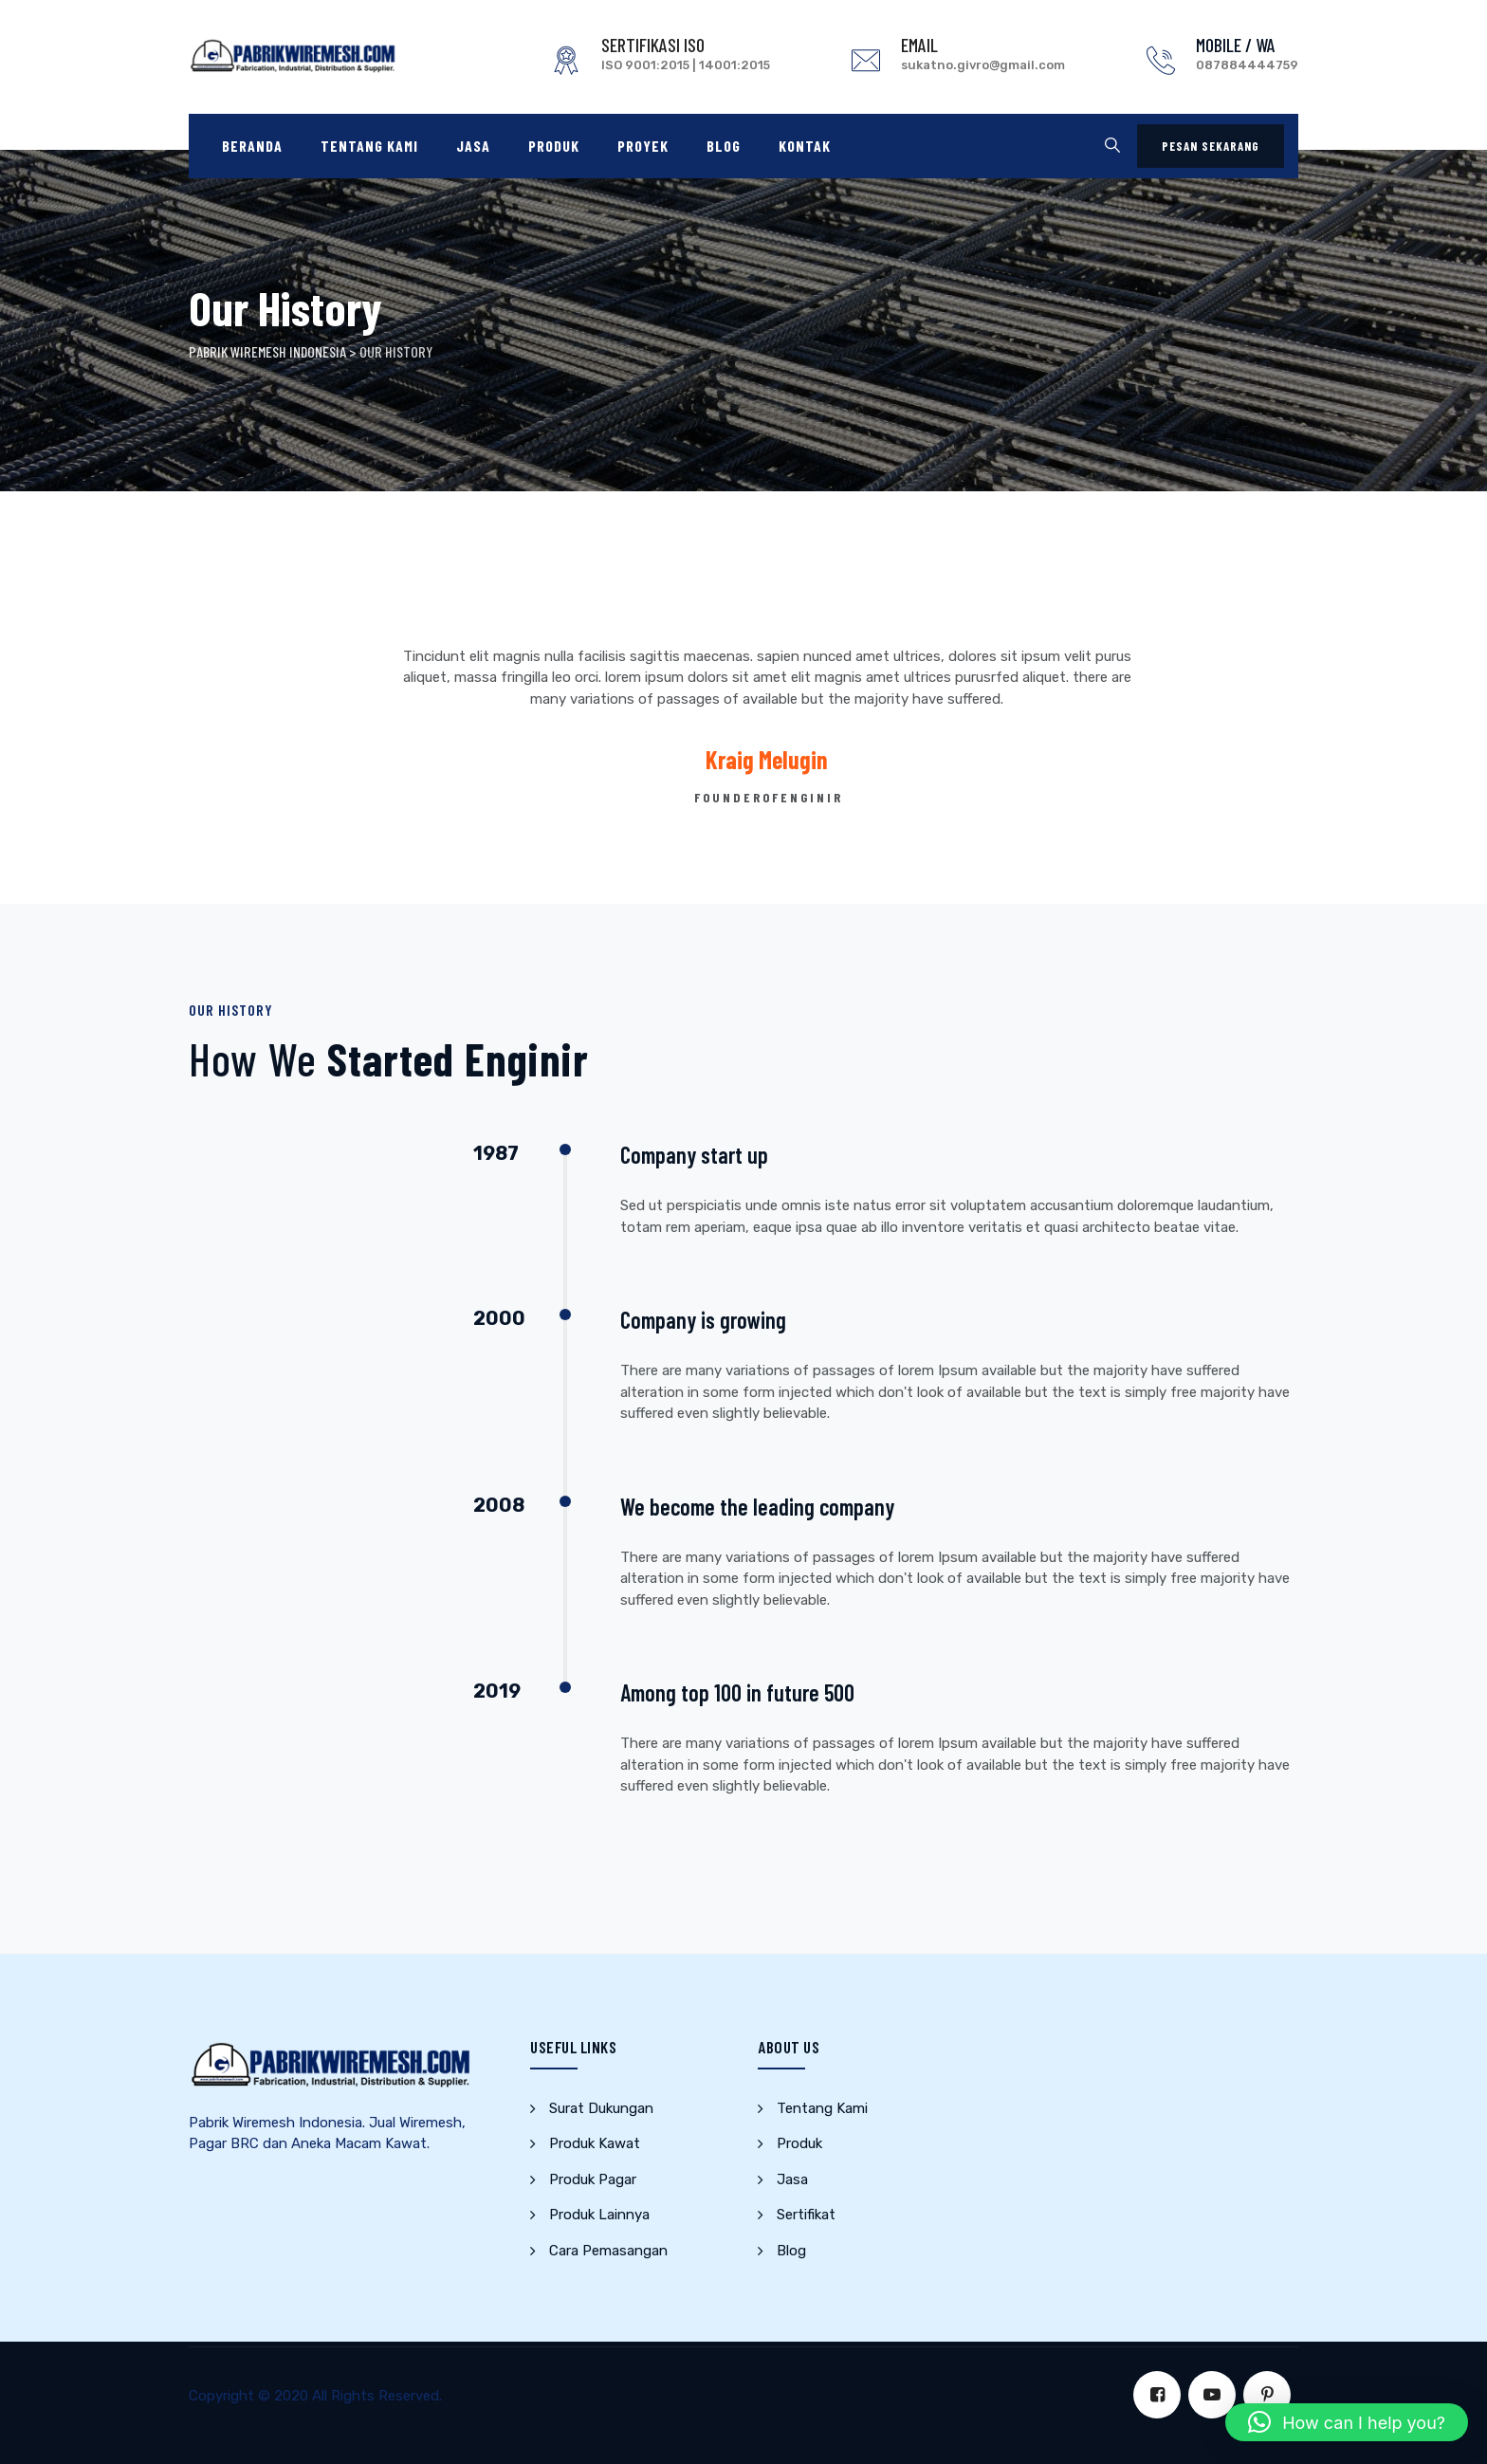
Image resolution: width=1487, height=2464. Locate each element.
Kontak (805, 146)
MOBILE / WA (1236, 44)
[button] (1346, 2422)
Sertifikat (806, 2214)
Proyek (643, 146)
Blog (724, 146)
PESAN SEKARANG (1210, 146)
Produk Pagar (592, 2179)
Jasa (473, 146)
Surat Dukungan (601, 2108)
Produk (553, 146)
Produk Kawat (594, 2143)
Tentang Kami (369, 146)
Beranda (252, 146)
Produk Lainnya (599, 2214)
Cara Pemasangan (608, 2250)
